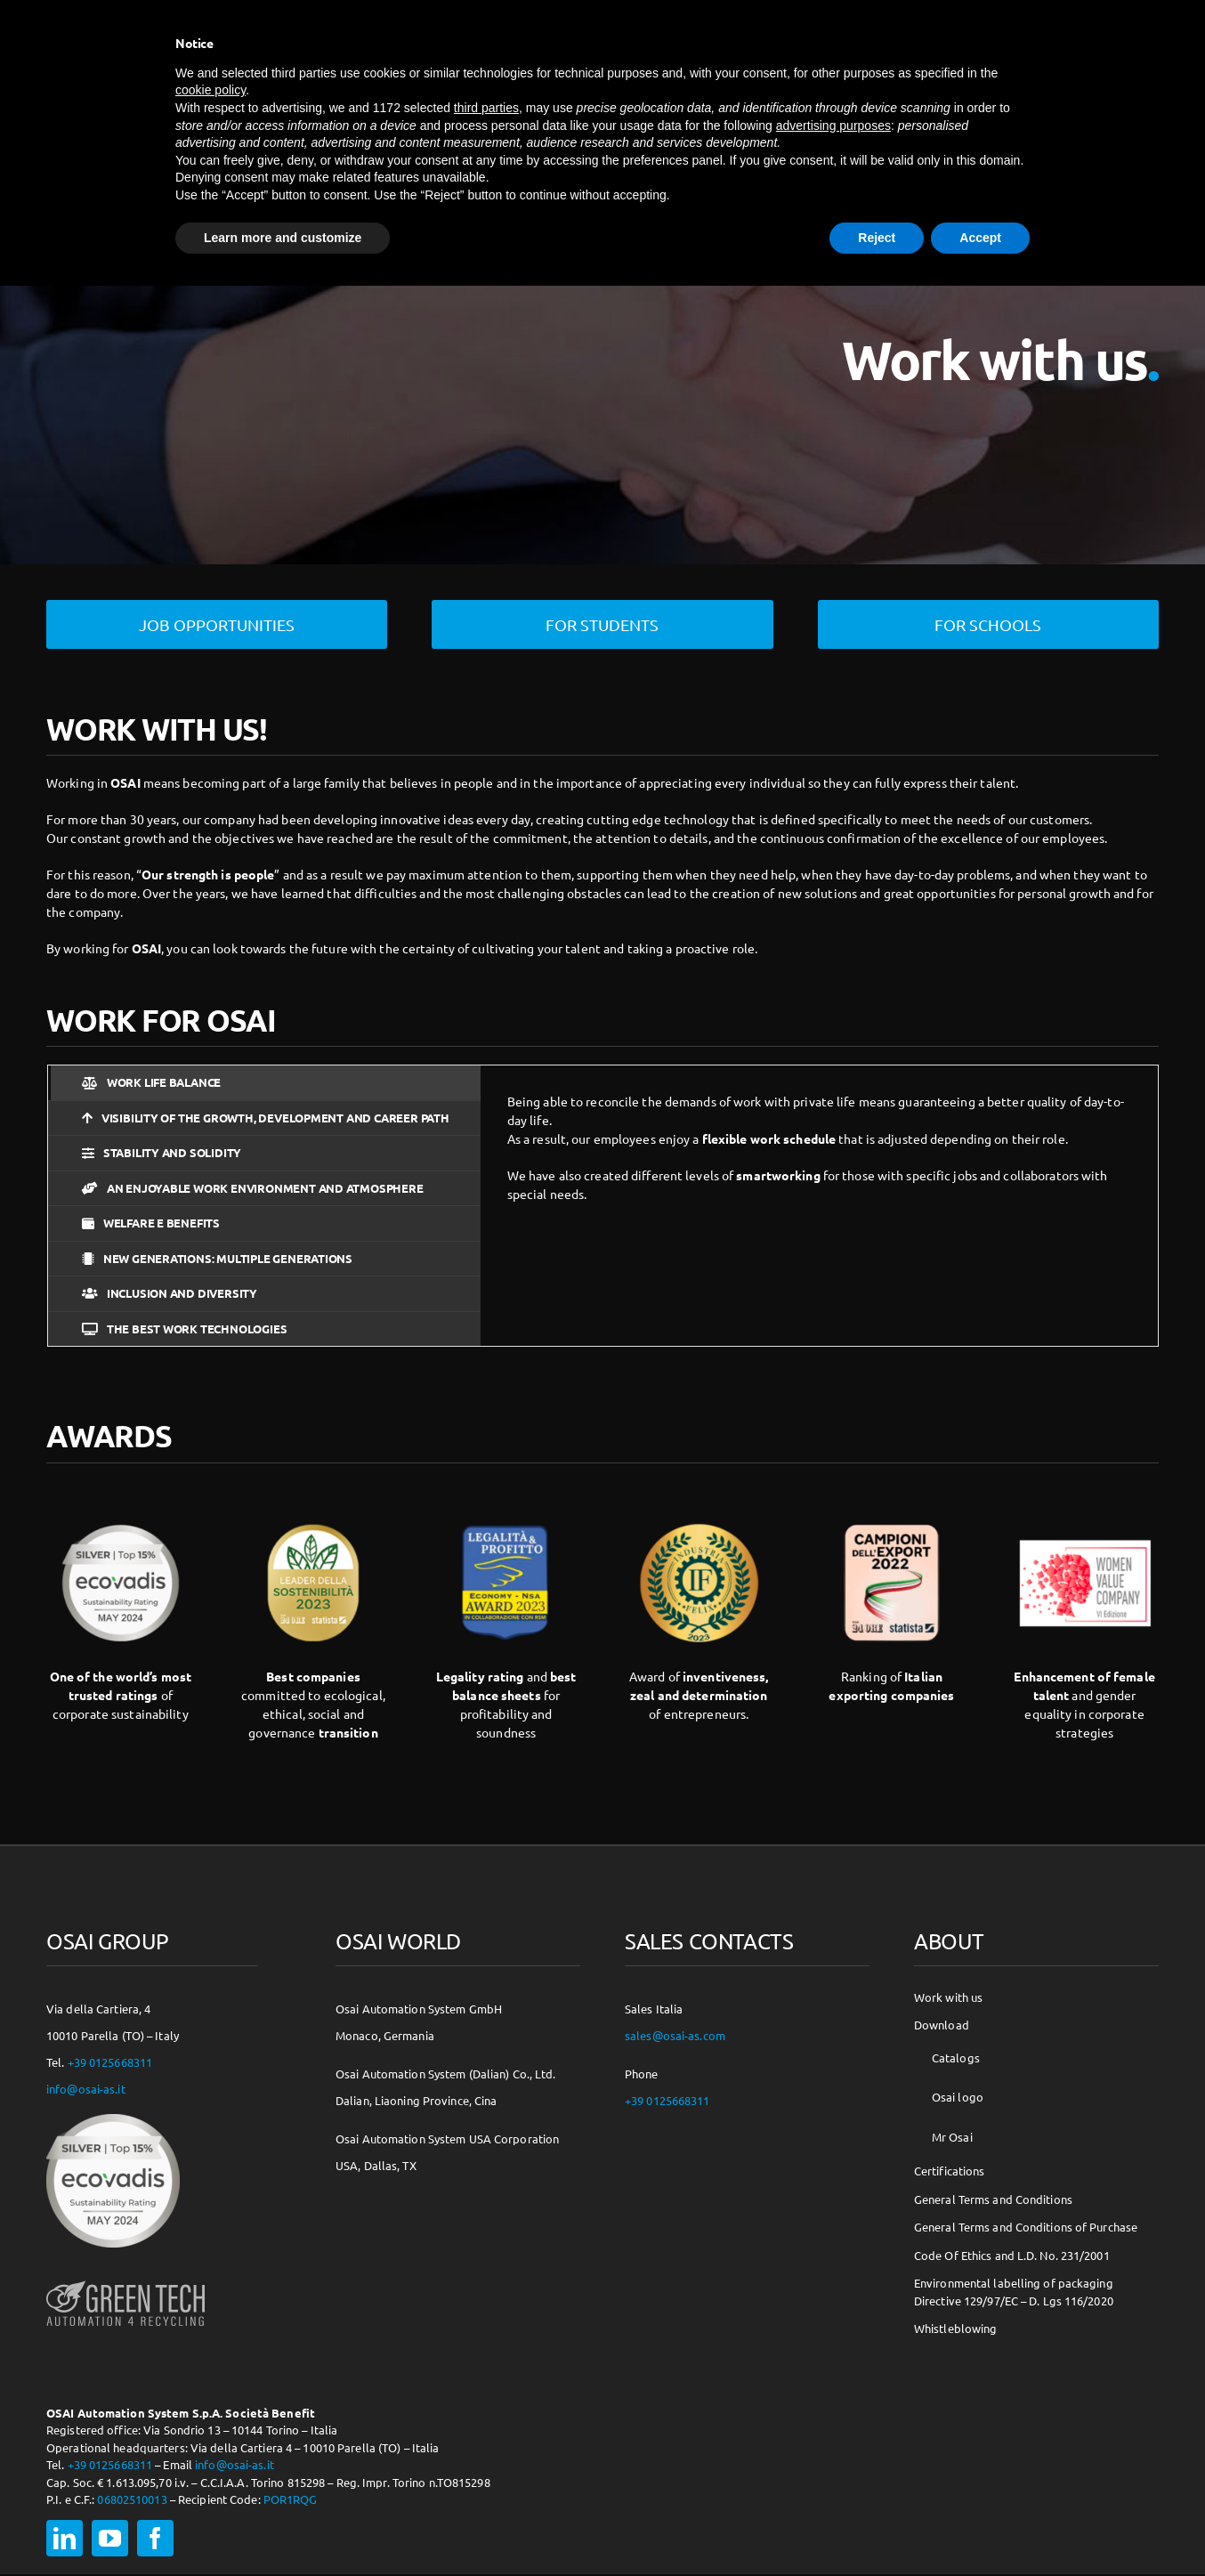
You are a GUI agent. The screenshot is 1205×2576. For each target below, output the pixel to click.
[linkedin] (64, 2537)
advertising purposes (833, 125)
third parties (486, 108)
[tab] (264, 1082)
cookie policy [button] (210, 90)
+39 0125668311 (110, 2061)
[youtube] (110, 2537)
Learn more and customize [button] (282, 238)
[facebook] (155, 2537)
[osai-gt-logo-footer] (125, 2280)
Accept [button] (980, 238)
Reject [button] (876, 238)
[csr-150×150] (113, 2119)
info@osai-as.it (85, 2087)
